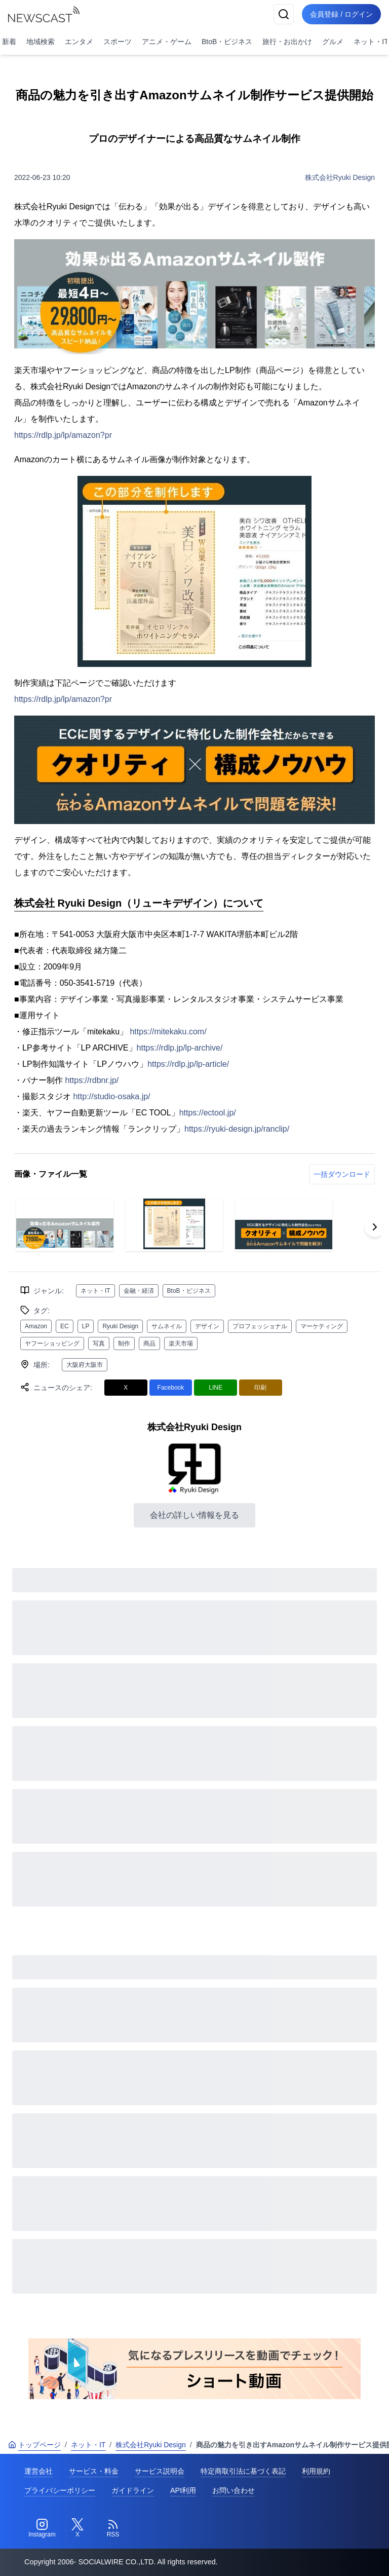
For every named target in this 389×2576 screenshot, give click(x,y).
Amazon (36, 1326)
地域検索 (40, 42)
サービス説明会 (159, 2471)
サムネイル (166, 1326)
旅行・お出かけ (287, 42)
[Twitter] (77, 2528)
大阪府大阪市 (84, 1364)
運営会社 (38, 2471)
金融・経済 (139, 1290)
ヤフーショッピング (52, 1343)
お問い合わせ (233, 2490)
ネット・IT (95, 1290)
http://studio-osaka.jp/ (111, 1096)
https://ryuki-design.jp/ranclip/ (236, 1129)
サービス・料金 (94, 2471)
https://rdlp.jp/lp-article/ (188, 1064)
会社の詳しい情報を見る (194, 1515)
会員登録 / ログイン (341, 14)
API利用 (183, 2490)
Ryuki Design (120, 1326)
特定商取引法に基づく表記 (243, 2471)
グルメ (332, 42)
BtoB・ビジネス (227, 42)
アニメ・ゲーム (166, 42)
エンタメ (79, 42)
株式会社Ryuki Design (340, 177)
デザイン (207, 1326)
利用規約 (316, 2471)
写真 (99, 1343)
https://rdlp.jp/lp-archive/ (180, 1047)
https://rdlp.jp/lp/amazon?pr (63, 435)
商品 (149, 1343)
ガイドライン (132, 2490)
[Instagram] (42, 2528)
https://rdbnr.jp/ (92, 1080)
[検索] (284, 14)
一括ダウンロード (342, 1174)
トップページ (34, 2445)
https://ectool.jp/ (207, 1112)
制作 (124, 1343)
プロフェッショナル (259, 1326)
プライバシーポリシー (59, 2490)
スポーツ (117, 42)
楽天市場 (181, 1343)
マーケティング (321, 1326)
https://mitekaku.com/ (168, 1031)
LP (86, 1326)
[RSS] (113, 2528)
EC (64, 1326)
